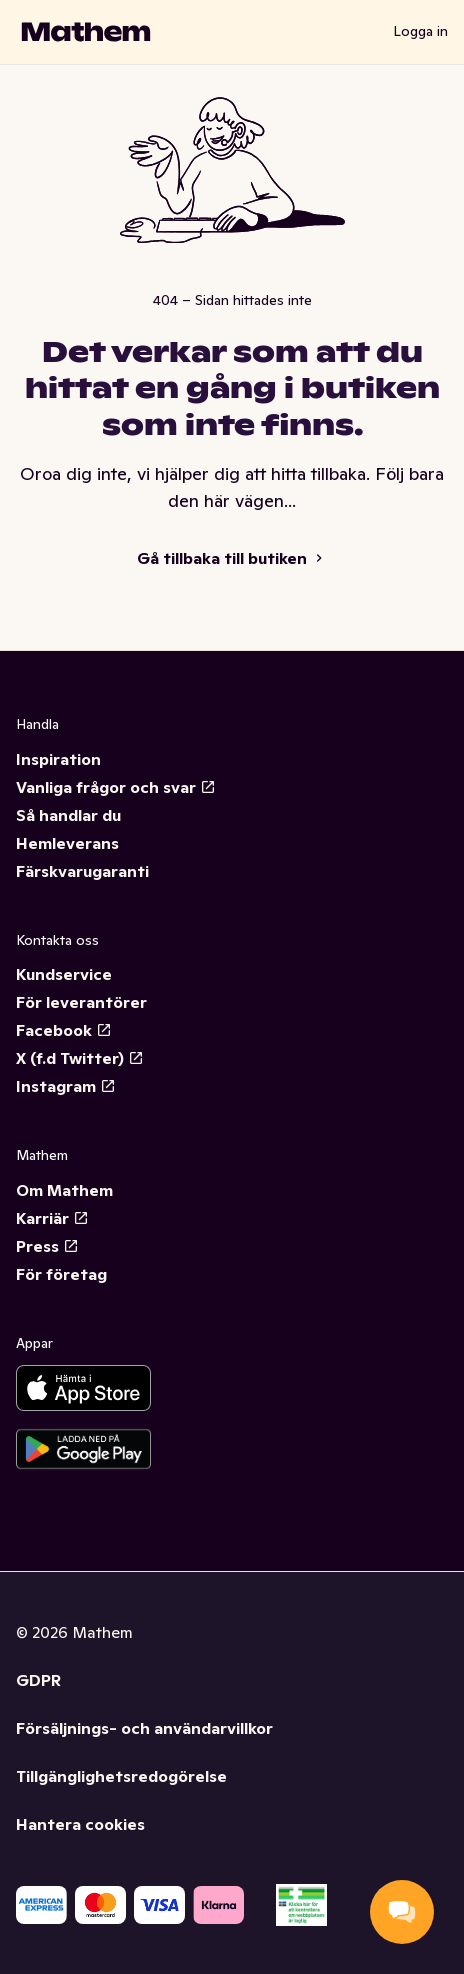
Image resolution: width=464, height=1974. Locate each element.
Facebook (64, 1030)
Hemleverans (67, 843)
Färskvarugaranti (82, 871)
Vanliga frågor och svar (116, 787)
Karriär (52, 1218)
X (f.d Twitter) (80, 1058)
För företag (61, 1274)
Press (47, 1246)
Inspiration (58, 759)
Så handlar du (68, 815)
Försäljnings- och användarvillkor (144, 1728)
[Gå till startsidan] (86, 32)
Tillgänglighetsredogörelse (121, 1776)
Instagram (66, 1086)
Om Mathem (64, 1190)
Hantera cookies (80, 1824)
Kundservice (64, 974)
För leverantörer (81, 1002)
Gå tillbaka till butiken (232, 558)
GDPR (38, 1680)
